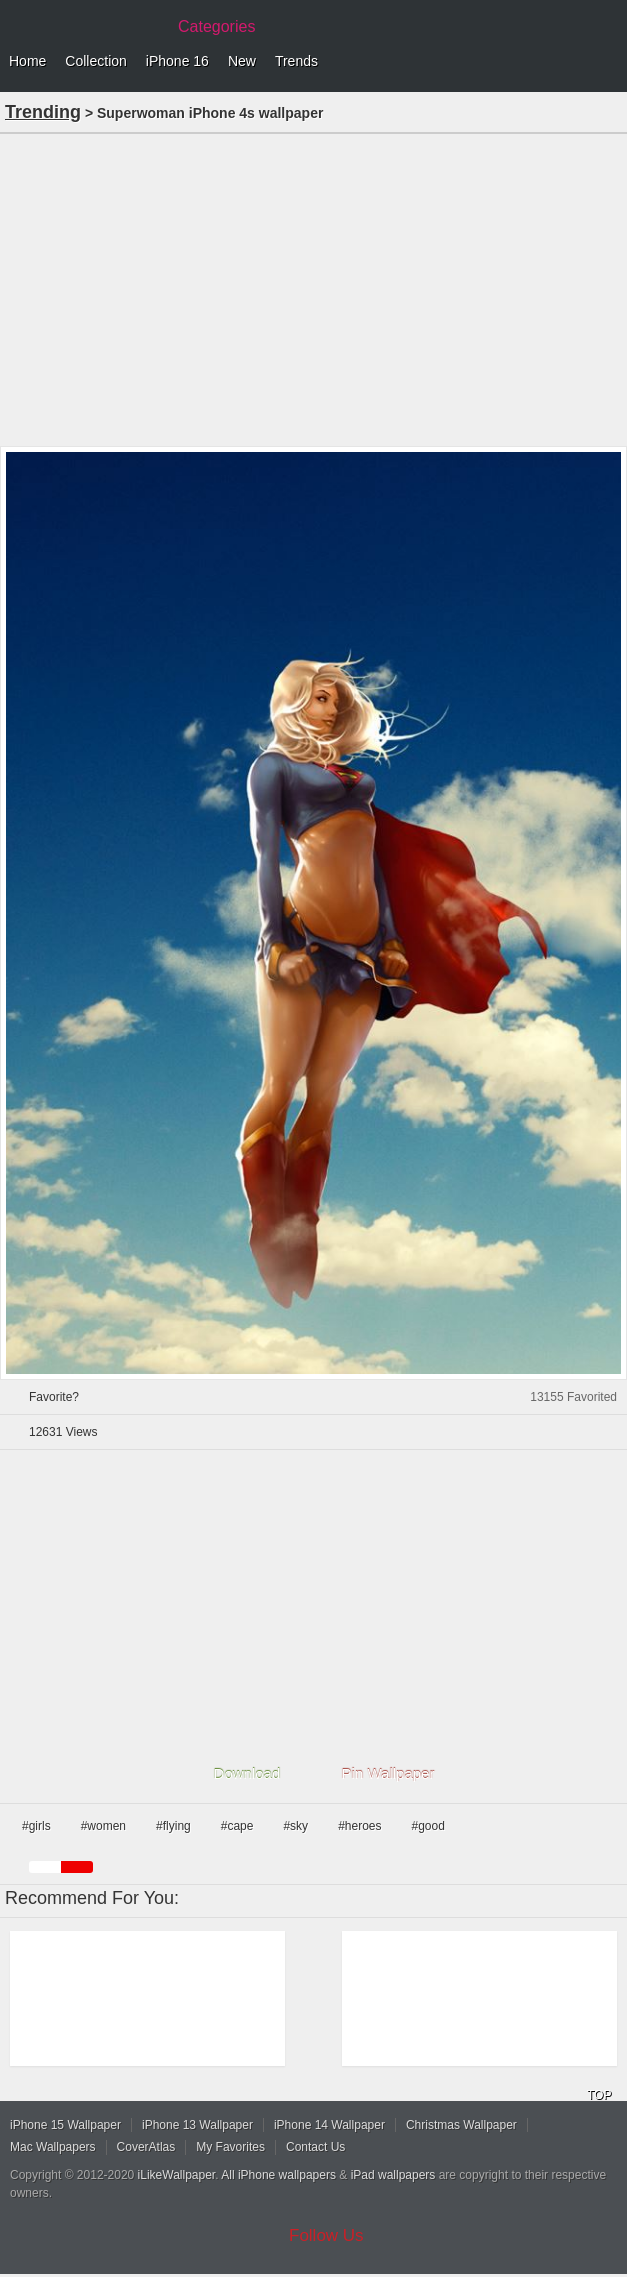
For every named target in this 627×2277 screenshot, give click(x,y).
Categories (216, 26)
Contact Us (315, 2147)
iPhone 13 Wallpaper (197, 2125)
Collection (95, 61)
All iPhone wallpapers (278, 2175)
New (242, 61)
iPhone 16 (177, 61)
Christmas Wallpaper (461, 2125)
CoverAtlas (146, 2147)
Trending (43, 112)
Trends (296, 61)
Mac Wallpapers (53, 2147)
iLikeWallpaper (177, 2175)
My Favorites (230, 2147)
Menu (607, 62)
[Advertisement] (313, 288)
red (77, 1867)
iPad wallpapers (393, 2175)
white (45, 1867)
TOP (599, 2095)
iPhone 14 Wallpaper (329, 2125)
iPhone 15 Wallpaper (65, 2125)
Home (27, 61)
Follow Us (326, 2235)
